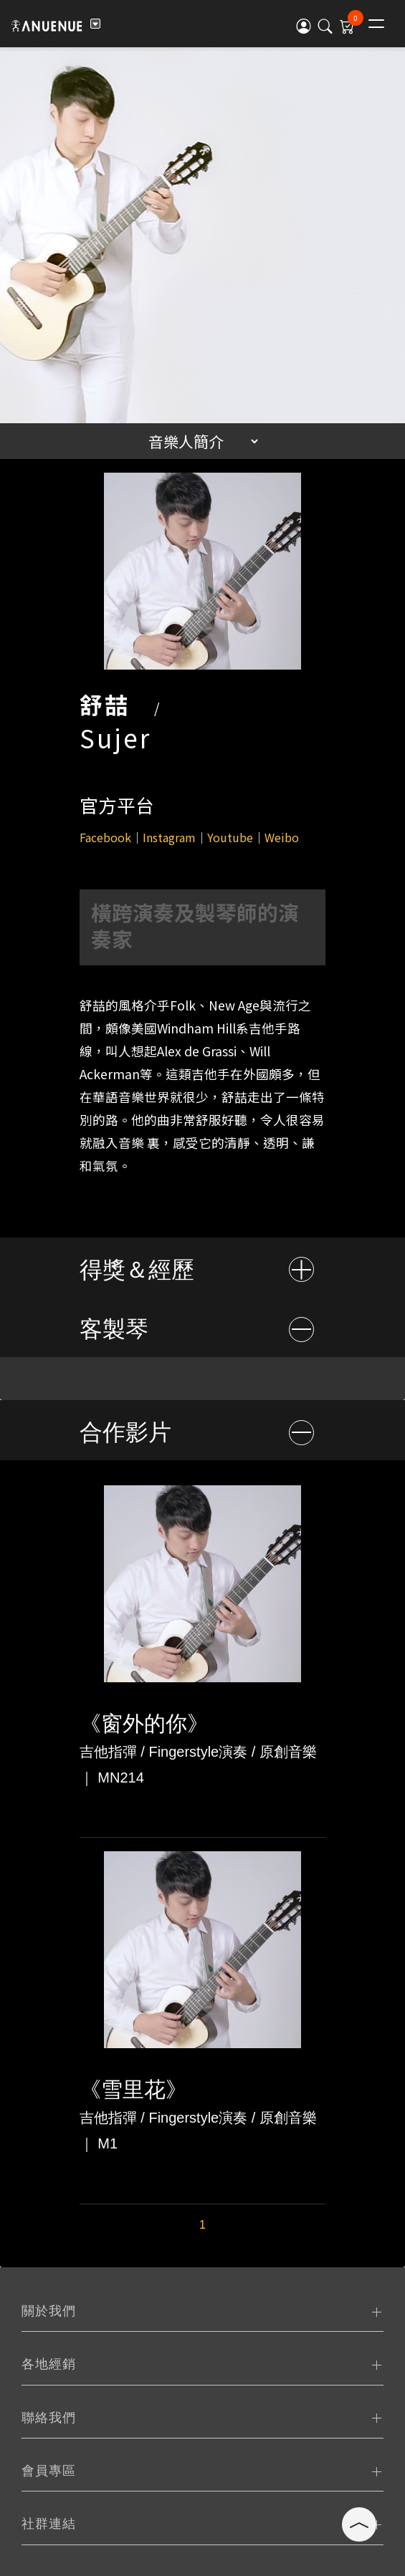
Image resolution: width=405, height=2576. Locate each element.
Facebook (105, 837)
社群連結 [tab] (49, 2524)
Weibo (282, 837)
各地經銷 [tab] (49, 2364)
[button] (303, 25)
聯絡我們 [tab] (49, 2418)
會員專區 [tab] (49, 2471)
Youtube (230, 837)
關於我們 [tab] (49, 2311)
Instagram (169, 837)
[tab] (202, 1267)
